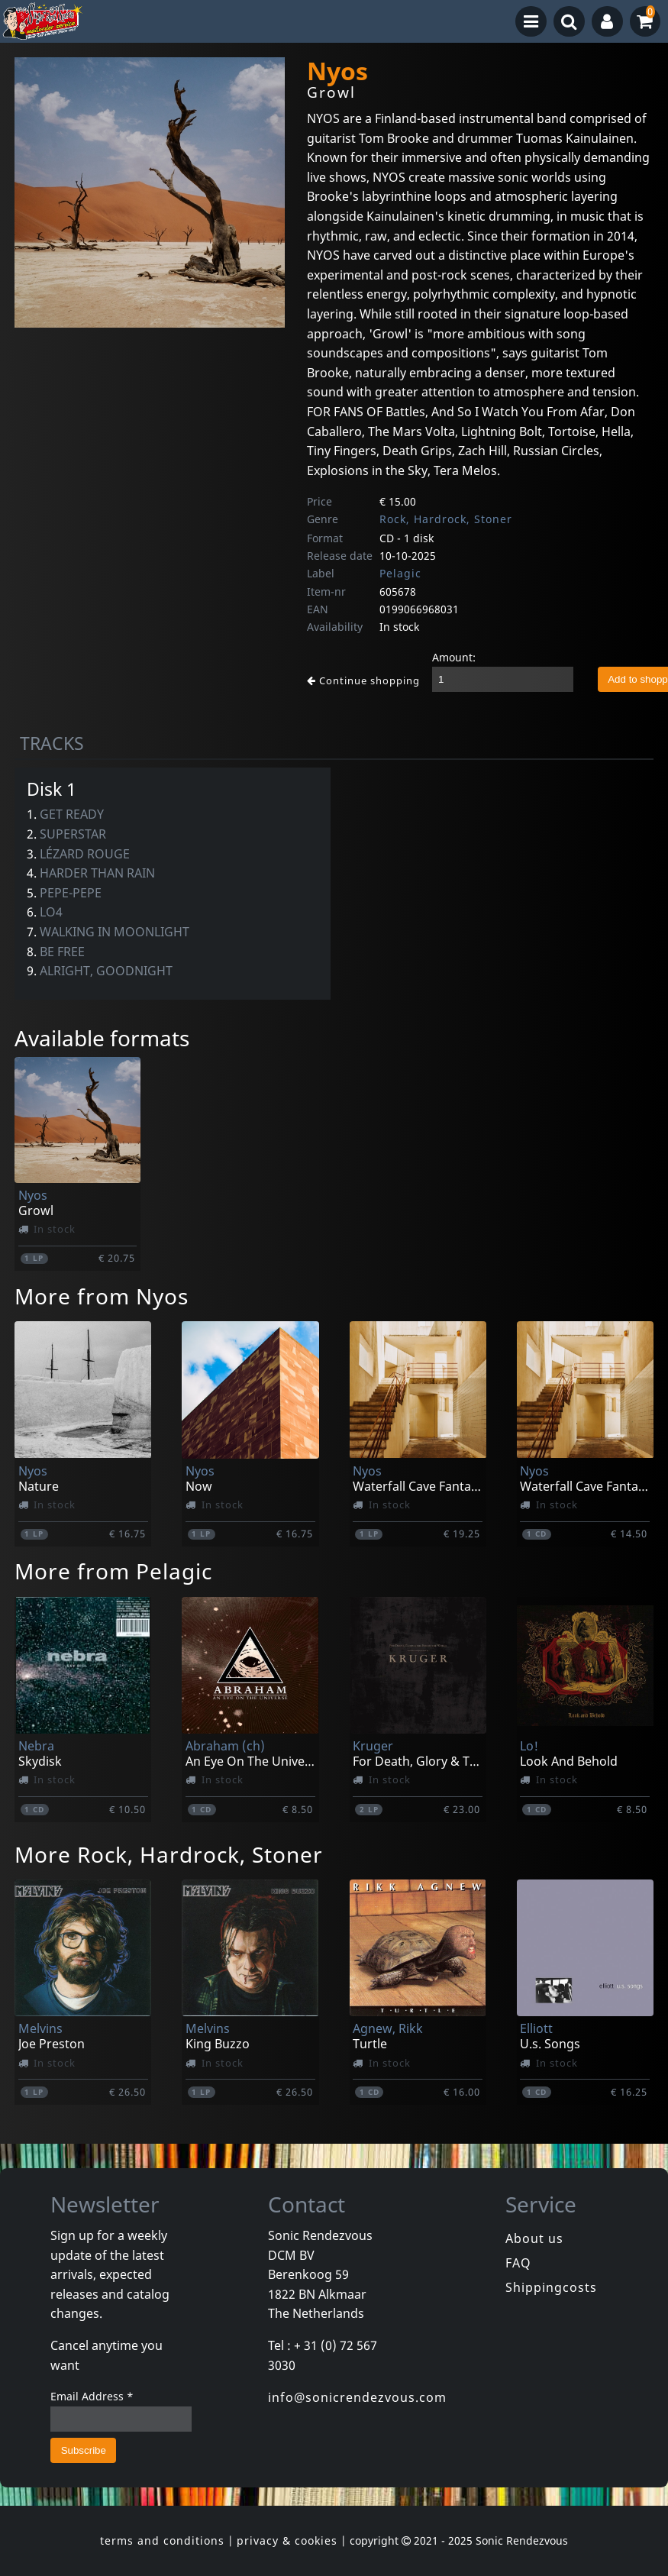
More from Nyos (102, 1296)
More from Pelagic (113, 1570)
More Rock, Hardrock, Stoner (169, 1854)
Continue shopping (363, 680)
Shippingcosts (551, 2287)
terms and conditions (162, 2540)
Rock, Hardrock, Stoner (445, 519)
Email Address (92, 2396)
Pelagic (400, 573)
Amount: (454, 657)
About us (534, 2238)
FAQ (518, 2262)
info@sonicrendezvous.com (357, 2397)
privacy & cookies (287, 2540)
